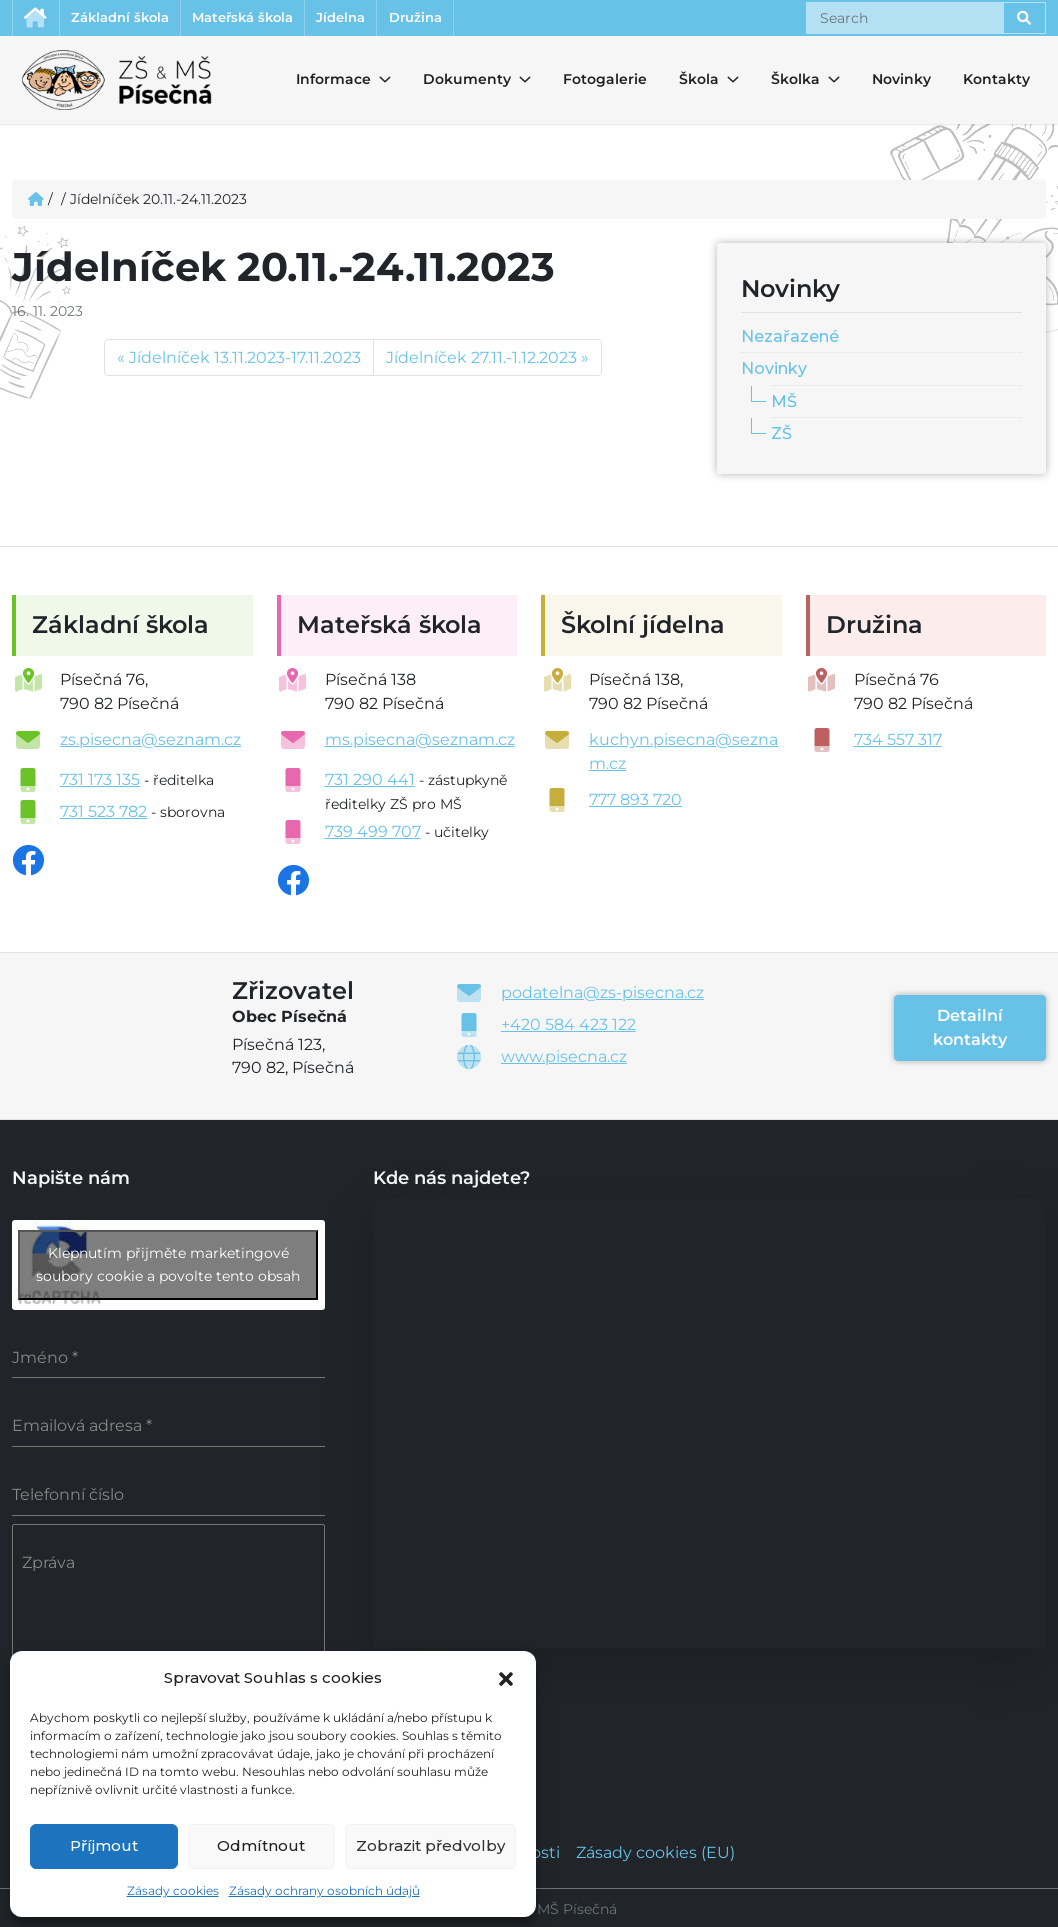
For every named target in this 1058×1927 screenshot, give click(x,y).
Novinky (901, 82)
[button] (506, 1677)
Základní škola (135, 19)
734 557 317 (898, 742)
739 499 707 (373, 834)
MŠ (784, 404)
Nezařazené (790, 338)
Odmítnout (261, 1845)
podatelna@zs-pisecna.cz (602, 995)
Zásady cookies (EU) (655, 1849)
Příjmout (104, 1845)
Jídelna (390, 19)
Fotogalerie (605, 82)
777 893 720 (635, 802)
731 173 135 (100, 782)
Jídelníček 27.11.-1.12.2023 (481, 360)
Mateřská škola (276, 19)
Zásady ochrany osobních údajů (324, 1890)
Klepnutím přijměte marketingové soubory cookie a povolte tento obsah (168, 1266)
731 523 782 (103, 814)
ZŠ (781, 436)
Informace (321, 82)
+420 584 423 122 (568, 1027)
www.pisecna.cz (564, 1059)
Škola (697, 82)
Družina (479, 19)
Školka (789, 82)
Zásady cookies (173, 1890)
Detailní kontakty (970, 1030)
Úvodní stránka (39, 19)
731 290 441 (370, 782)
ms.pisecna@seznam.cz (420, 742)
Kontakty (996, 82)
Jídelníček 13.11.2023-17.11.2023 (245, 360)
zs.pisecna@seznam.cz (150, 742)
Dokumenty (455, 82)
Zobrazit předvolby (430, 1845)
